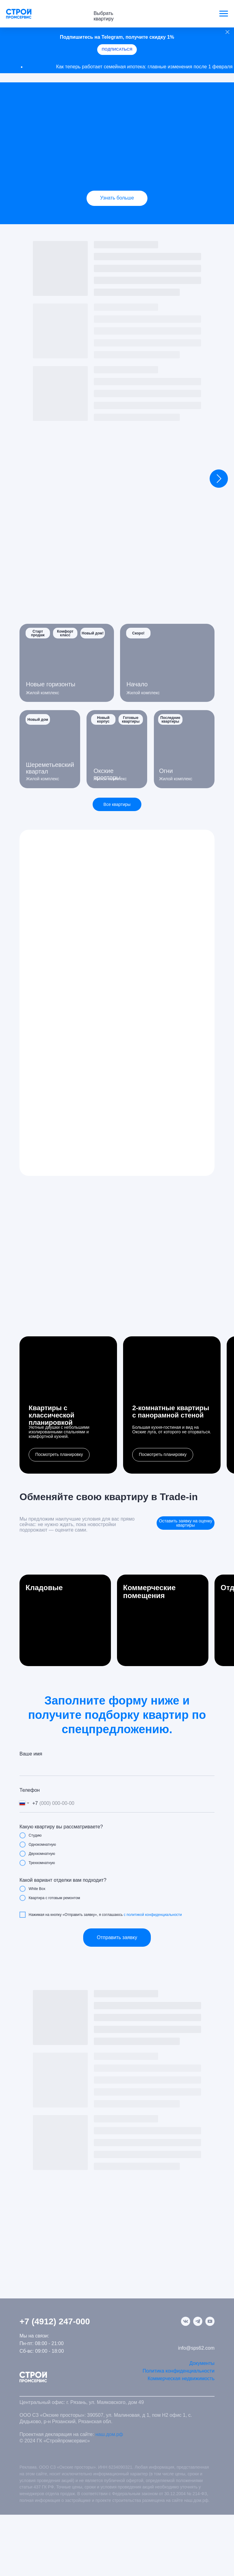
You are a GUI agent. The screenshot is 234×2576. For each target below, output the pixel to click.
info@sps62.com (196, 2348)
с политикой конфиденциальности (153, 1915)
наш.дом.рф (109, 2434)
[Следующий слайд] (219, 478)
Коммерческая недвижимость (180, 2378)
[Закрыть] (227, 32)
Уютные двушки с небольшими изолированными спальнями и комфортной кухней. (59, 1432)
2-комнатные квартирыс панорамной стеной (170, 1411)
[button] (59, 1454)
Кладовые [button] (44, 1588)
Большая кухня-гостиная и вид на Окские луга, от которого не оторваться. (171, 1429)
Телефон (30, 1790)
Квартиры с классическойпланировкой (51, 1415)
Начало (137, 684)
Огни (166, 771)
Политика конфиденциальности (178, 2370)
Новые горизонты (50, 684)
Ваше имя (31, 1753)
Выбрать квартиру (104, 16)
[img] (117, 153)
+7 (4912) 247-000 (55, 2321)
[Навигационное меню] (223, 14)
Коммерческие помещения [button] (149, 1592)
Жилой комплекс (143, 693)
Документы (202, 2363)
